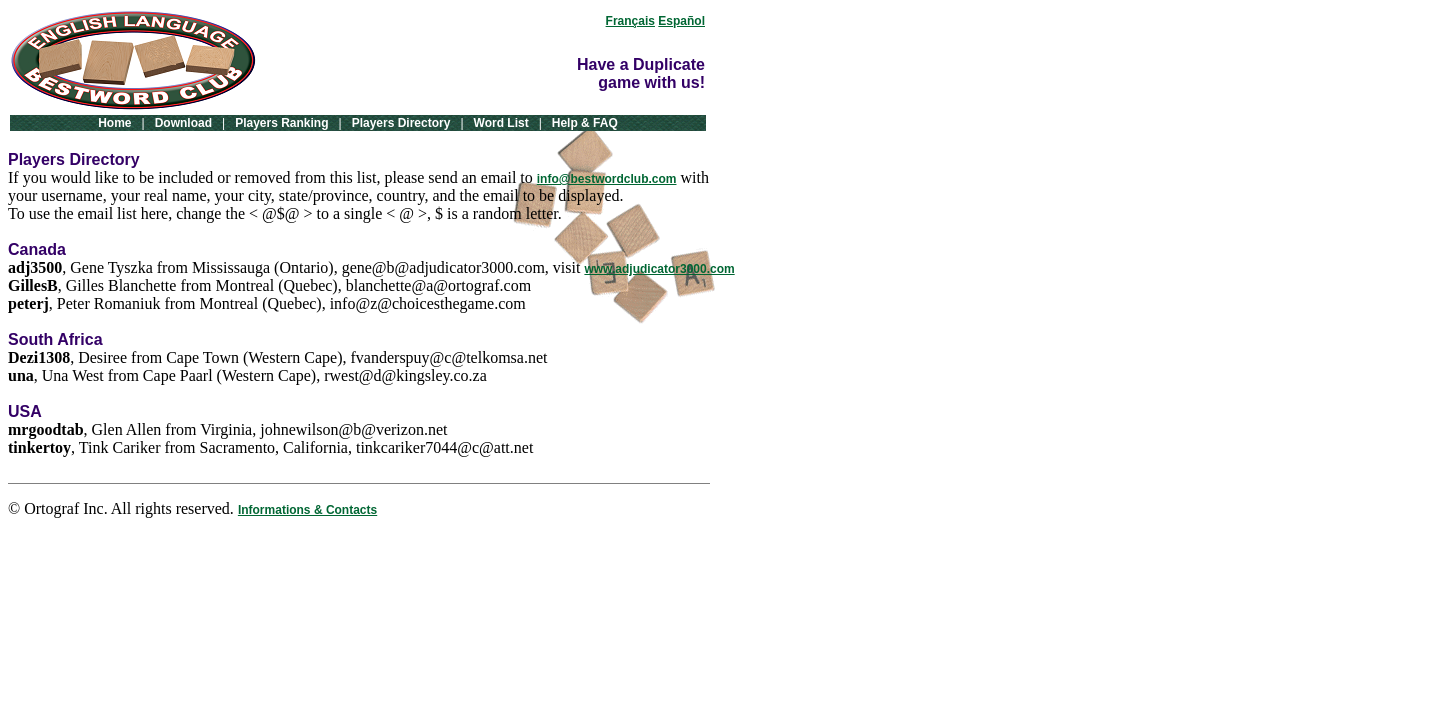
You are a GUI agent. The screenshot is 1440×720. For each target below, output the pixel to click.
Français (630, 21)
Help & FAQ (585, 123)
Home (114, 123)
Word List (501, 123)
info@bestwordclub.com (607, 179)
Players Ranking (281, 123)
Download (183, 123)
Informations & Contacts (307, 510)
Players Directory (401, 123)
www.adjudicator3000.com (659, 269)
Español (681, 21)
